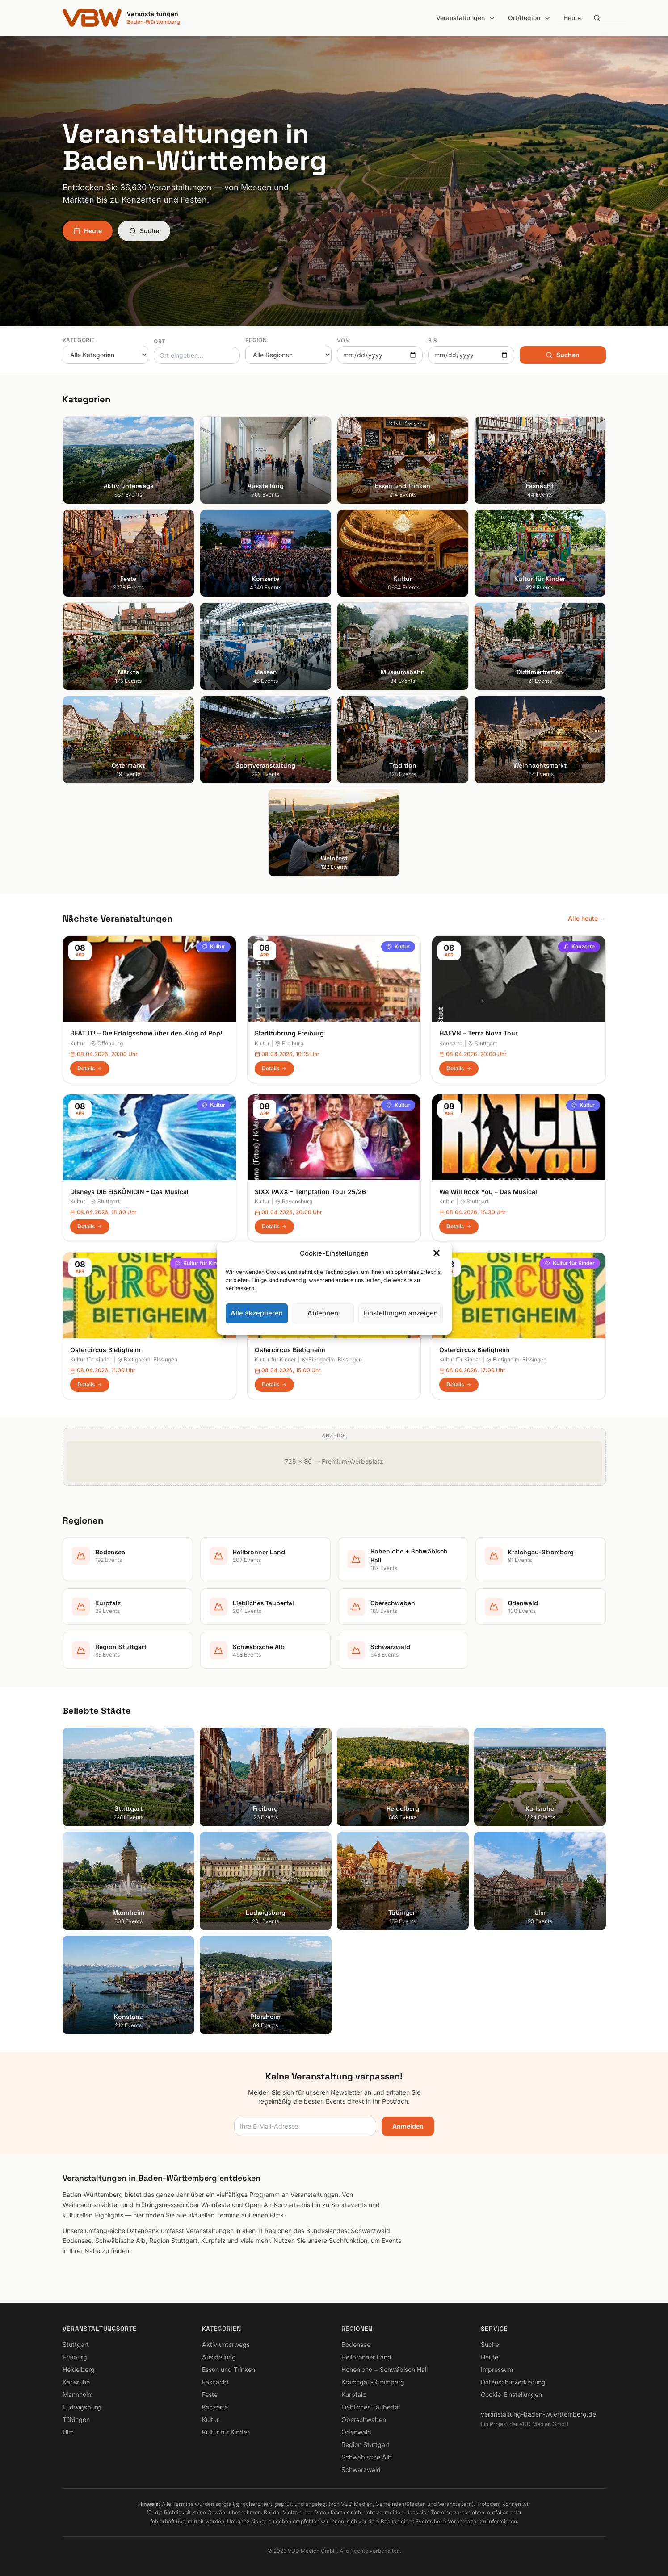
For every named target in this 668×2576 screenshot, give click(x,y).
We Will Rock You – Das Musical (488, 1191)
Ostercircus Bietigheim (105, 1349)
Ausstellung (219, 2357)
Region (256, 340)
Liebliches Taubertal (370, 2407)
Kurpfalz (353, 2394)
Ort (160, 341)
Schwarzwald (361, 2469)
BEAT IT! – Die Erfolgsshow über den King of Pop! (146, 1033)
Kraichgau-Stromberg (372, 2382)
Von (343, 340)
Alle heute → (587, 918)
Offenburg (107, 1043)
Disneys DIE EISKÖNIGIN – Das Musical (129, 1191)
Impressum (497, 2369)
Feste (210, 2394)
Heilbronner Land (366, 2357)
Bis (432, 340)
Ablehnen (322, 1313)
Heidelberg (79, 2369)
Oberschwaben (363, 2419)
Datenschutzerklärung (513, 2382)
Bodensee (355, 2344)
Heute (572, 17)
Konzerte (579, 946)
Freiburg (289, 1043)
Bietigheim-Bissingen (147, 1359)
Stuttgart (482, 1043)
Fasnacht (215, 2382)
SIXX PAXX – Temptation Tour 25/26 (310, 1191)
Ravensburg (293, 1201)
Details (89, 1068)
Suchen (563, 355)
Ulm (68, 2432)
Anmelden (408, 2126)
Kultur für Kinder (200, 1263)
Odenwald (356, 2432)
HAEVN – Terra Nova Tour (478, 1033)
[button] (437, 1253)
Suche (144, 230)
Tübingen (76, 2419)
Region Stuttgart (365, 2444)
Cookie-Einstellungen (511, 2394)
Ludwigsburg (82, 2407)
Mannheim (78, 2394)
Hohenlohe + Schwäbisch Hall (384, 2369)
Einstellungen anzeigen (400, 1313)
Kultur (213, 946)
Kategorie (79, 340)
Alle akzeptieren (257, 1313)
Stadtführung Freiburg (289, 1033)
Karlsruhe (76, 2382)
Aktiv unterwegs (226, 2344)
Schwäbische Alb (366, 2457)
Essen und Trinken (228, 2369)
